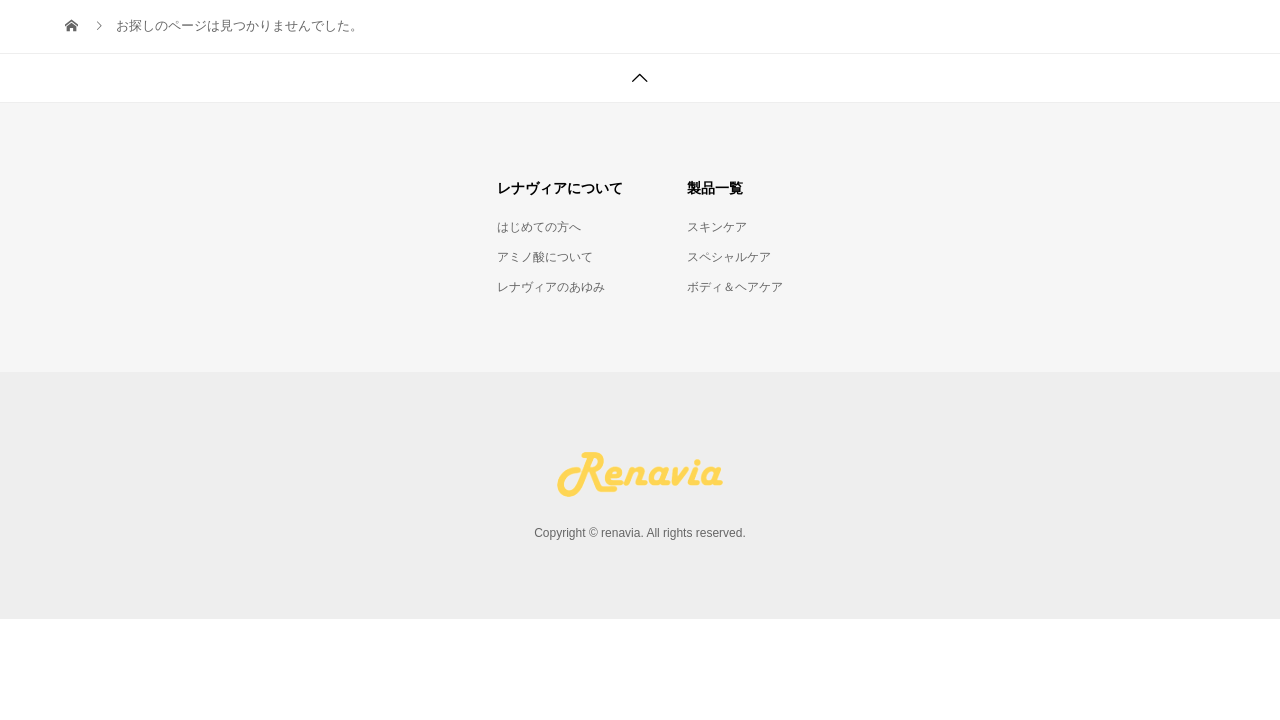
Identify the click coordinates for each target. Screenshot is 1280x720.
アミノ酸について (545, 257)
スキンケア (717, 227)
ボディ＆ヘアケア (735, 287)
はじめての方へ (539, 227)
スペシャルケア (729, 257)
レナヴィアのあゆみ (551, 287)
